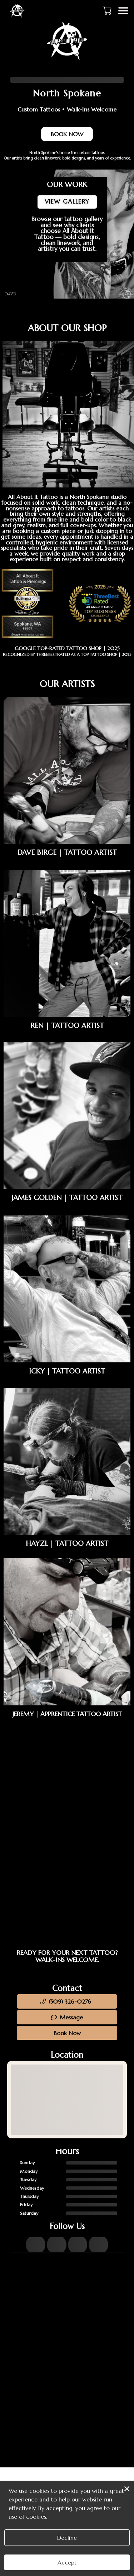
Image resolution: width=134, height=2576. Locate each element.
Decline (67, 2537)
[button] (108, 10)
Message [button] (67, 2017)
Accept (67, 2562)
